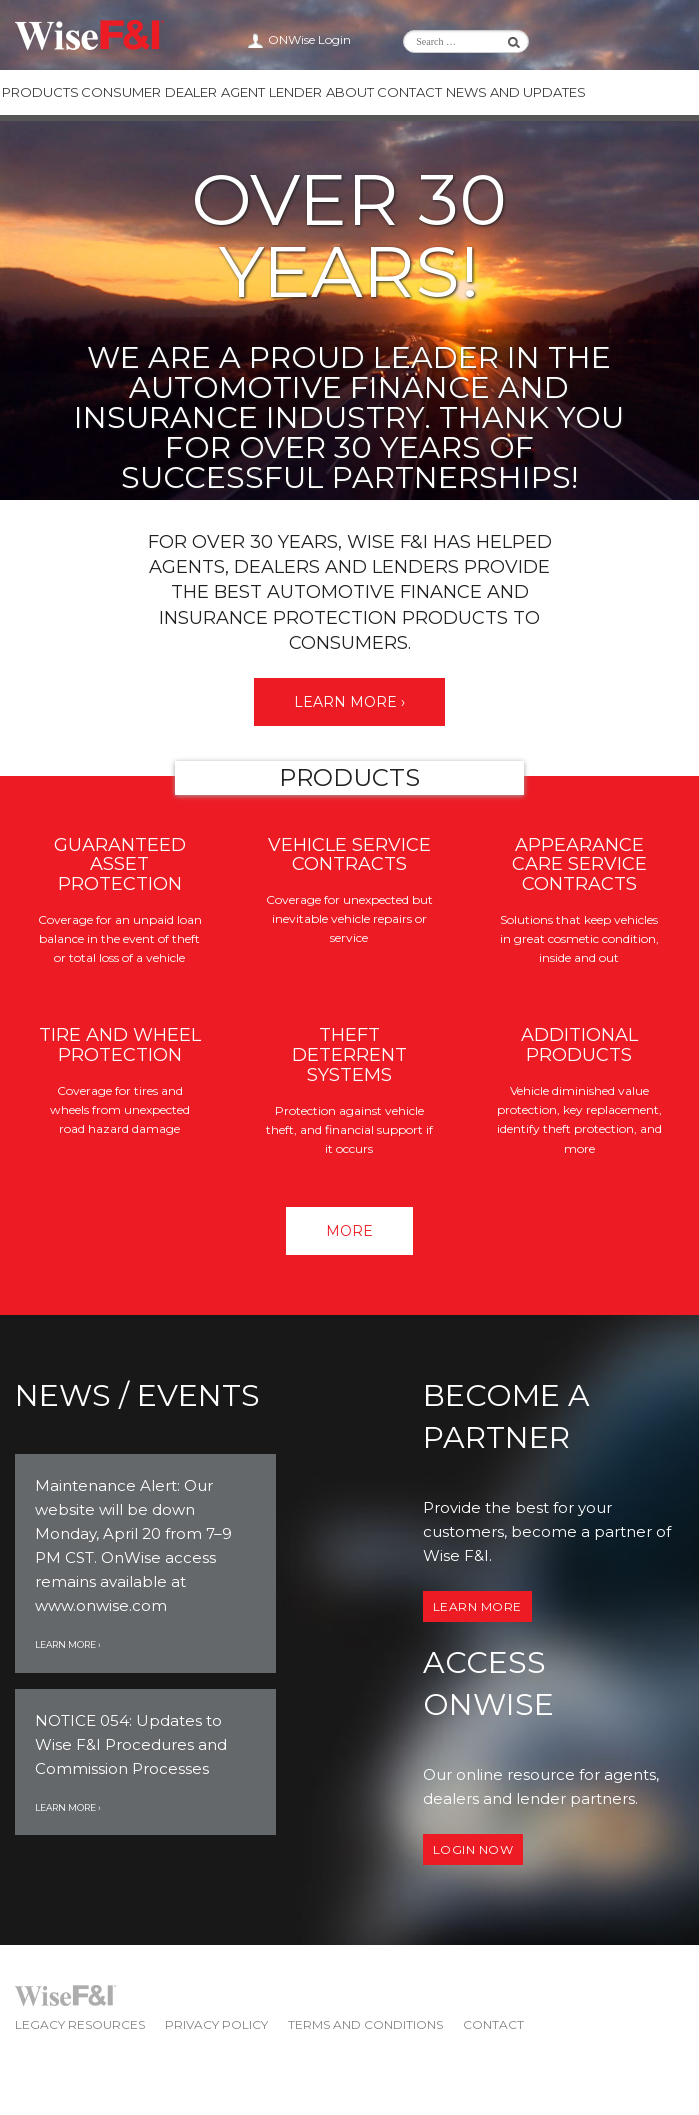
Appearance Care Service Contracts (579, 865)
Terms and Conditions (365, 2024)
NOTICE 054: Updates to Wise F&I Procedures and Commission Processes (131, 1744)
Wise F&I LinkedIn (600, 40)
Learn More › (349, 702)
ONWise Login (309, 39)
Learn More (477, 1606)
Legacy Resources (80, 2024)
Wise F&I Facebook (648, 40)
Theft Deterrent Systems (349, 1055)
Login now (473, 1849)
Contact (408, 92)
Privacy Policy (216, 2024)
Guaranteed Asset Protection (120, 865)
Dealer (191, 92)
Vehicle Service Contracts (349, 855)
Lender (295, 92)
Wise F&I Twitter (624, 40)
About (350, 92)
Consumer (121, 92)
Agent (243, 92)
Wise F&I (89, 35)
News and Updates (515, 92)
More (349, 1231)
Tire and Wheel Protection (120, 1045)
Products (40, 92)
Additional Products (579, 1045)
